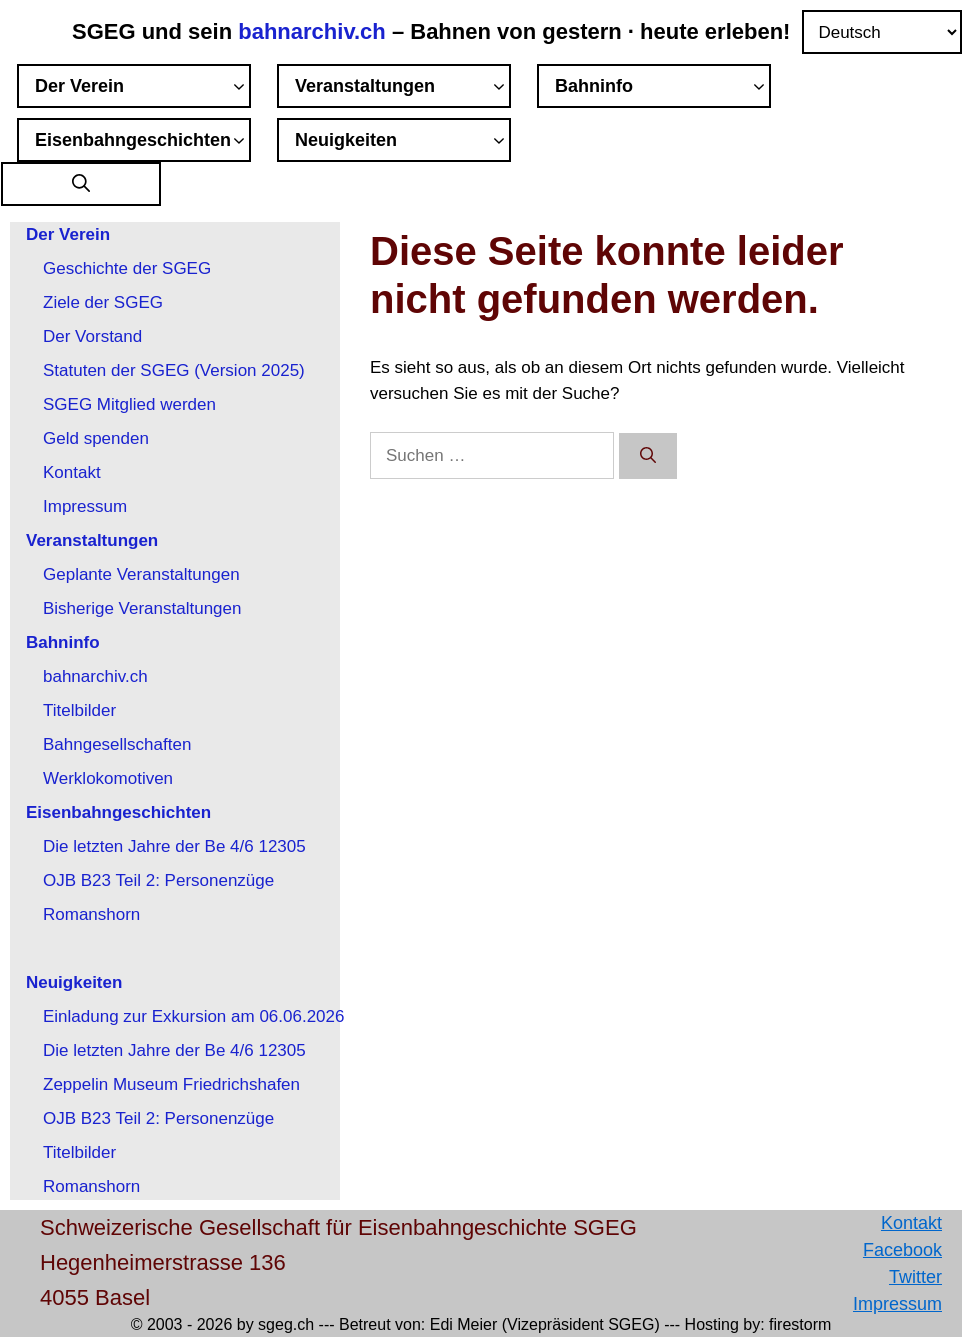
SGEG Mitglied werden (129, 404)
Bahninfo (663, 89)
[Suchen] (648, 456)
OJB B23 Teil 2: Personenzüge (158, 880)
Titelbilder (79, 710)
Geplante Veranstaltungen (141, 574)
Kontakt (72, 472)
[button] (81, 184)
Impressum (85, 506)
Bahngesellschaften (117, 744)
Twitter (915, 1277)
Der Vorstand (92, 336)
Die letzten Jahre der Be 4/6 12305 (174, 846)
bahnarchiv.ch (315, 31)
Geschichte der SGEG (127, 268)
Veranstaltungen (403, 89)
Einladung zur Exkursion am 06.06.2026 (193, 1016)
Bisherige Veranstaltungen (142, 608)
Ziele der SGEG (103, 302)
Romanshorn (91, 914)
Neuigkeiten (403, 143)
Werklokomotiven (108, 778)
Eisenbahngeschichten (143, 143)
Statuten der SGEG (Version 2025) (174, 370)
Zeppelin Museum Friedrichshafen (171, 1084)
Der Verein (143, 89)
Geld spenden (96, 438)
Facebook (902, 1250)
